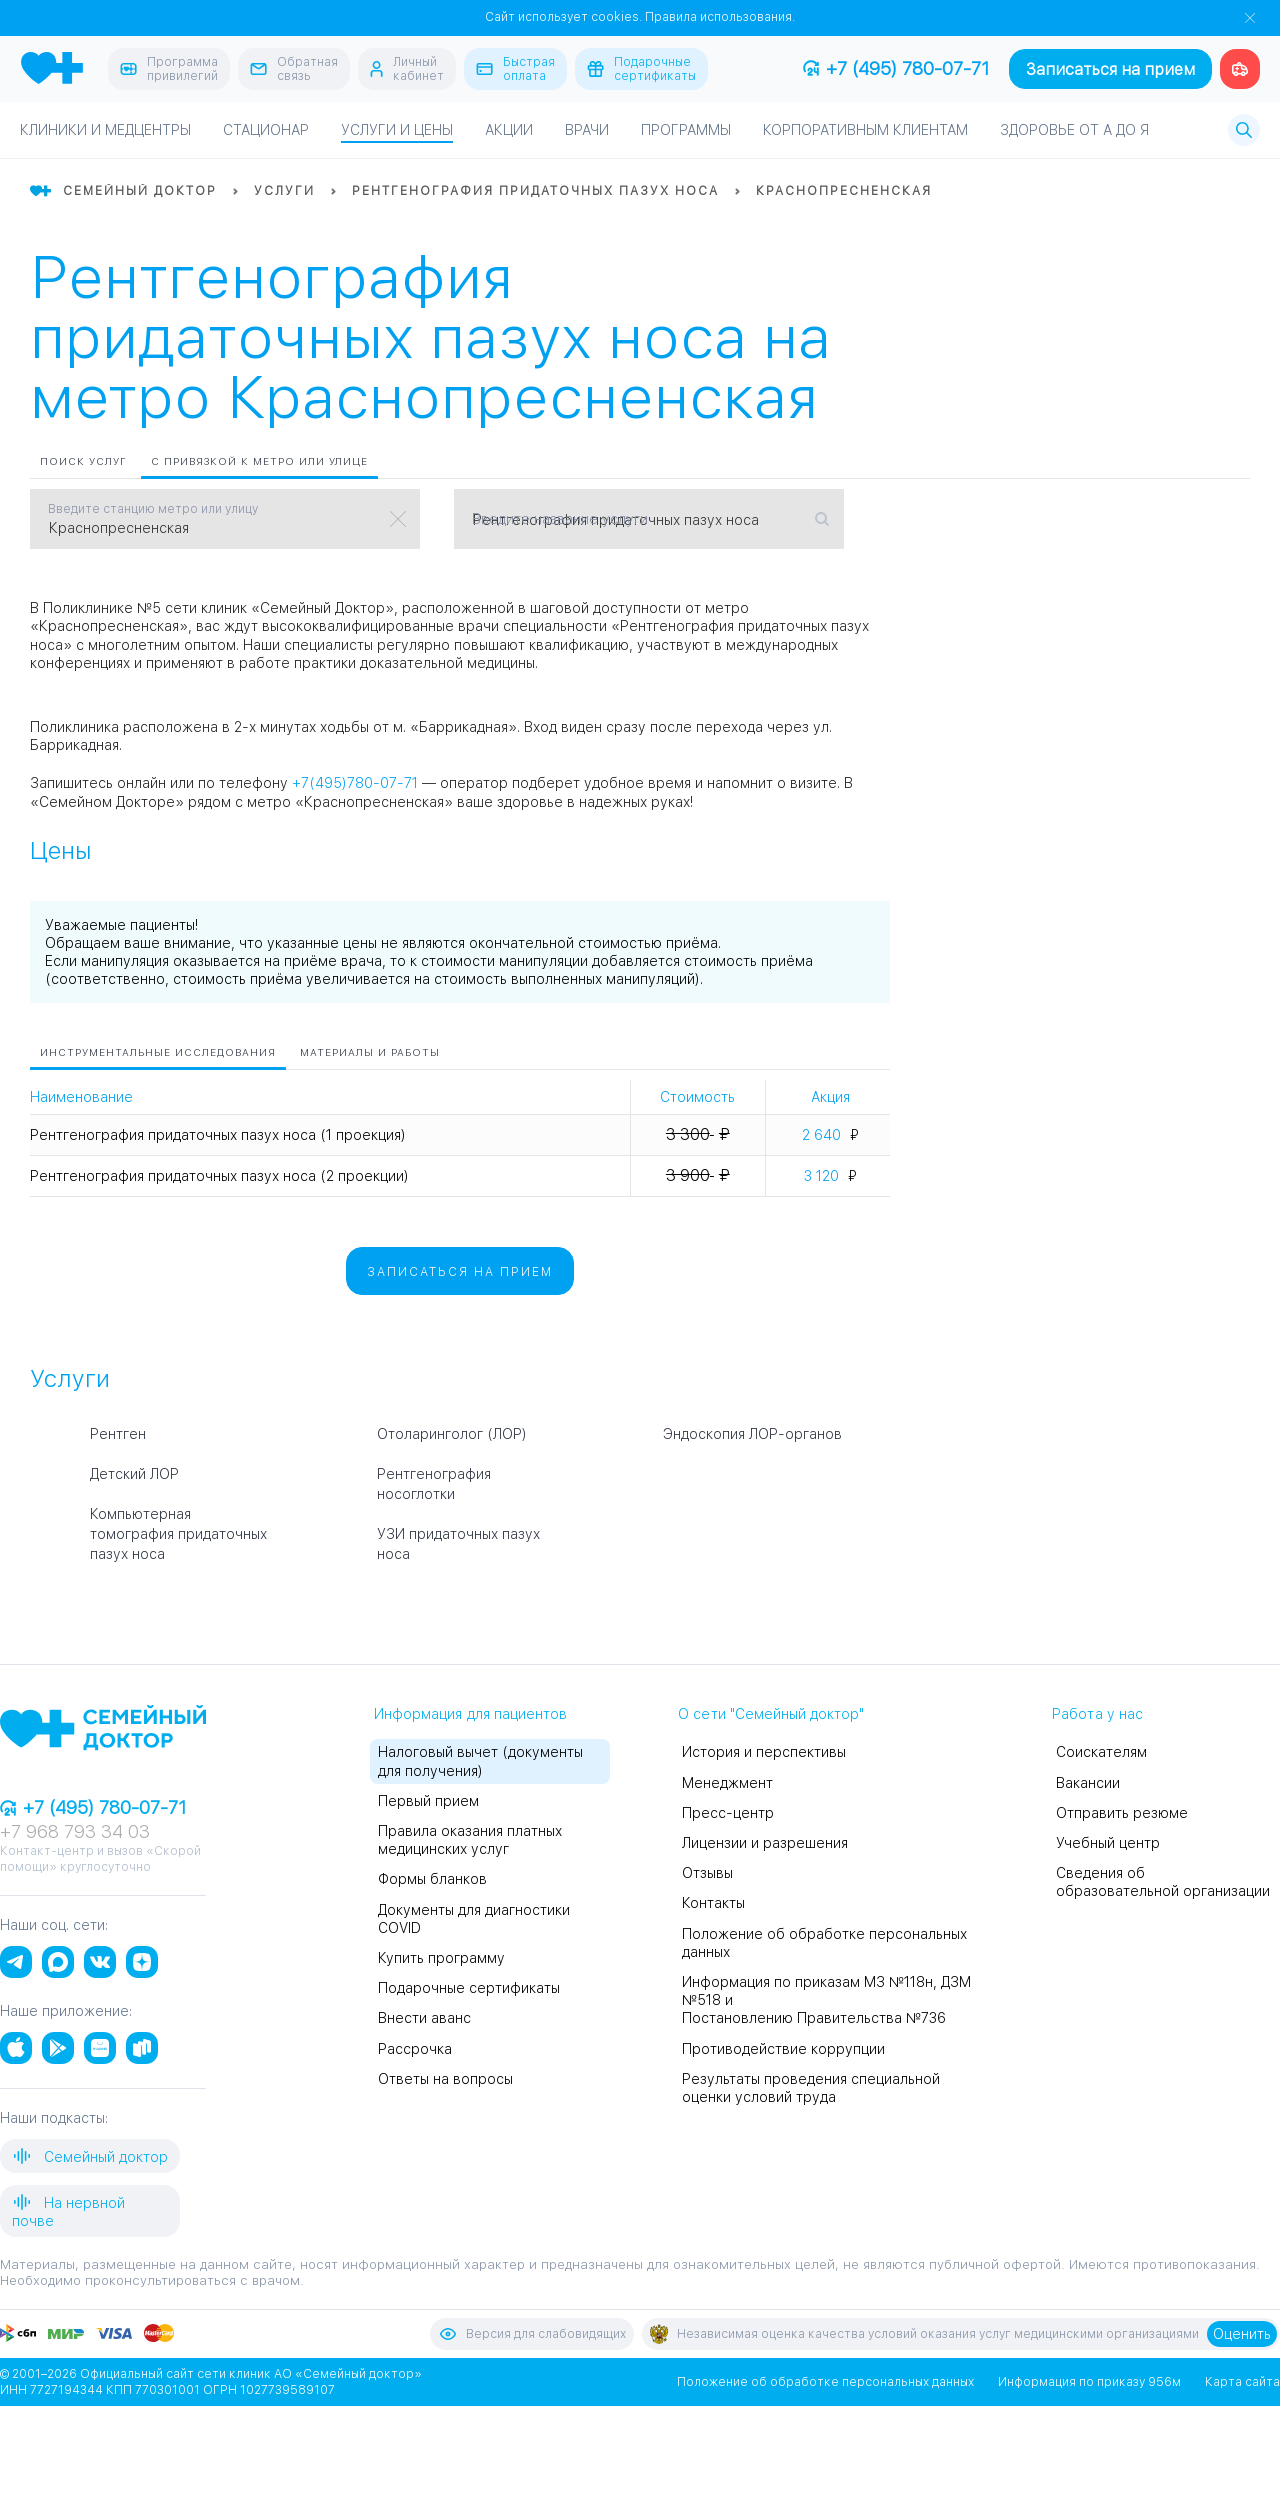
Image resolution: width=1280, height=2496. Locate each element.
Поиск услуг (83, 461)
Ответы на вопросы (445, 2079)
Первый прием (428, 1801)
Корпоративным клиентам (865, 130)
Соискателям (1101, 1752)
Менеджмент (727, 1783)
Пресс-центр (728, 1813)
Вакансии (1088, 1783)
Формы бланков (432, 1879)
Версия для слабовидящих (532, 2334)
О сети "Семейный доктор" (771, 1714)
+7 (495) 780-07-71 (896, 68)
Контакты (713, 1903)
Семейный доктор (90, 2156)
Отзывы (707, 1873)
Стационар (266, 130)
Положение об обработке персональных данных (825, 2382)
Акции (509, 130)
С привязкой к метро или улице (259, 461)
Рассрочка (415, 2049)
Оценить (1242, 2334)
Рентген (118, 1434)
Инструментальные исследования (158, 1052)
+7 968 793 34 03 (75, 1831)
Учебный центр (1108, 1843)
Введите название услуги (560, 519)
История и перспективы (764, 1752)
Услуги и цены (397, 130)
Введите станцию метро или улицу (153, 509)
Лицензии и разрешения (765, 1843)
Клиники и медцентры (105, 130)
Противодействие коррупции (783, 2049)
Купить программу (441, 1958)
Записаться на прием (1110, 69)
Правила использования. (720, 17)
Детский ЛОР (134, 1474)
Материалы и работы (370, 1052)
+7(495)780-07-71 (355, 783)
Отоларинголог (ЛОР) (452, 1434)
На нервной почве (68, 2210)
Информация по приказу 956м (1089, 2382)
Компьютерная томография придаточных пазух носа (178, 1534)
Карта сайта (1242, 2382)
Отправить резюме (1122, 1813)
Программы (686, 130)
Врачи (587, 130)
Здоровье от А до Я (1074, 130)
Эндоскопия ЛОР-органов (752, 1434)
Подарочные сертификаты (469, 1988)
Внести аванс (424, 2018)
